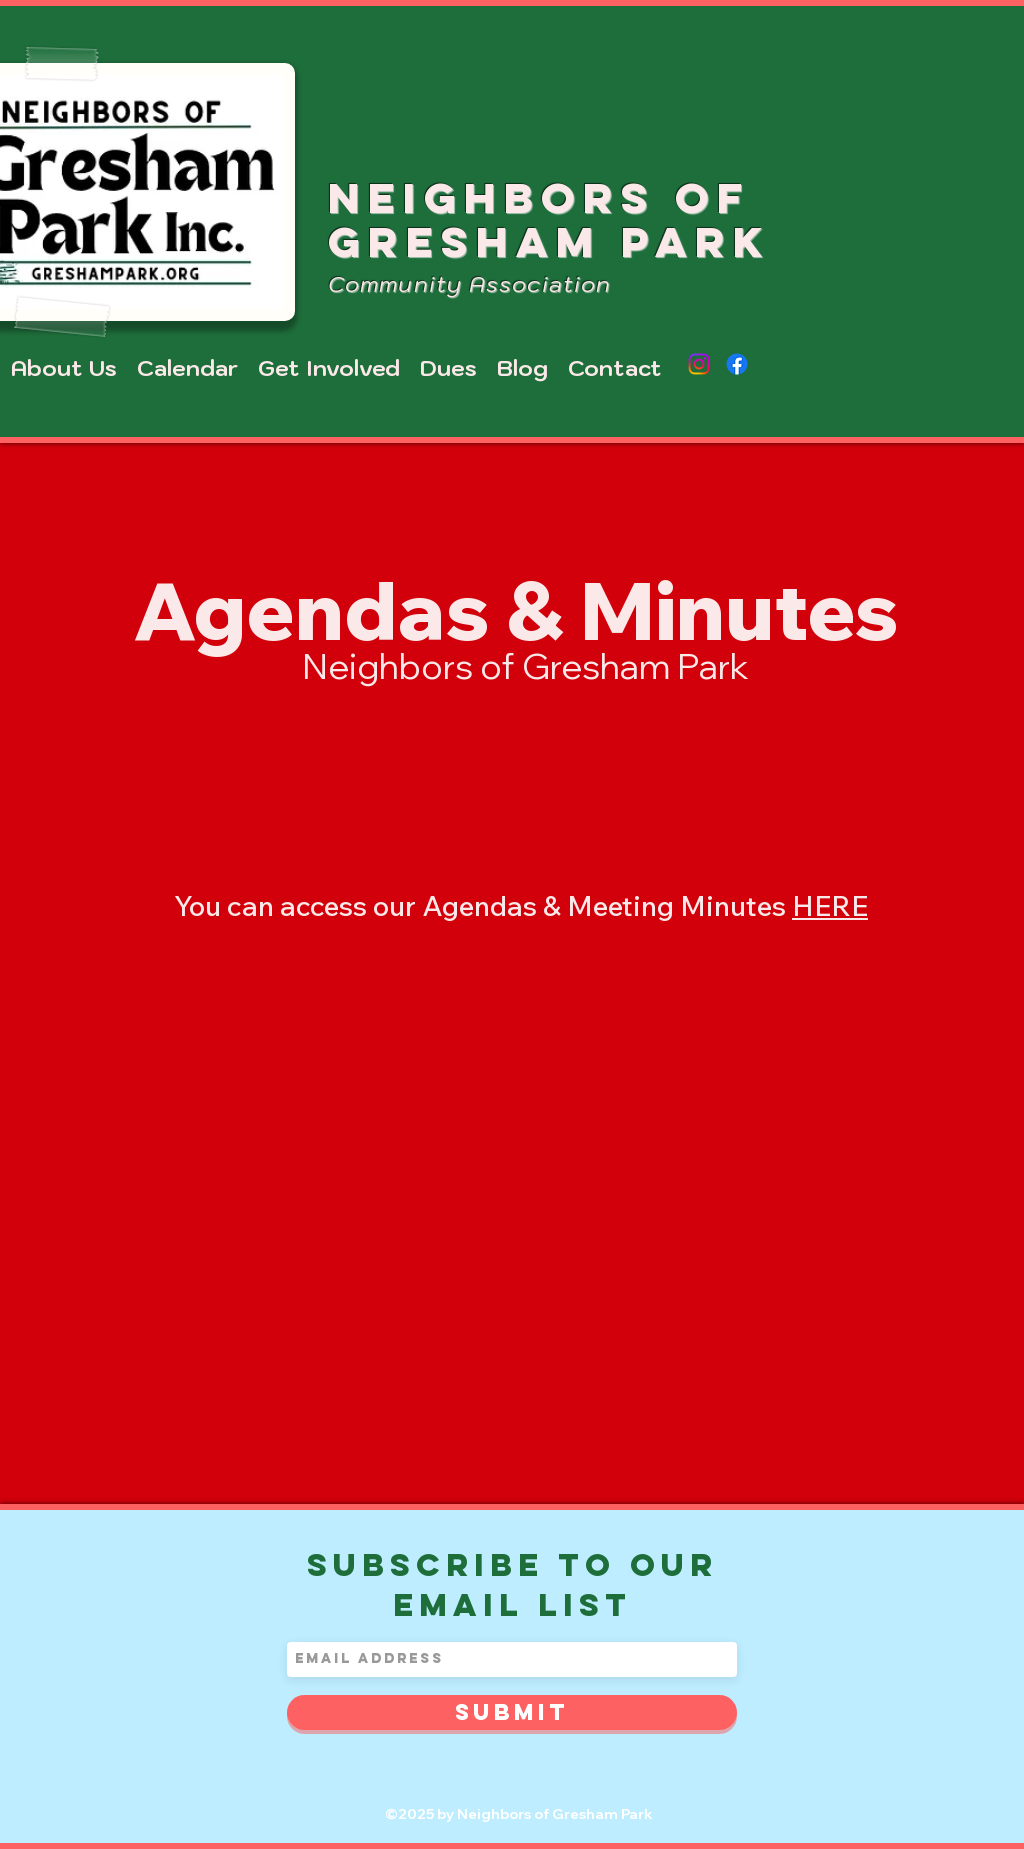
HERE (830, 905)
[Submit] (512, 1712)
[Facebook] (737, 364)
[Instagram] (699, 364)
